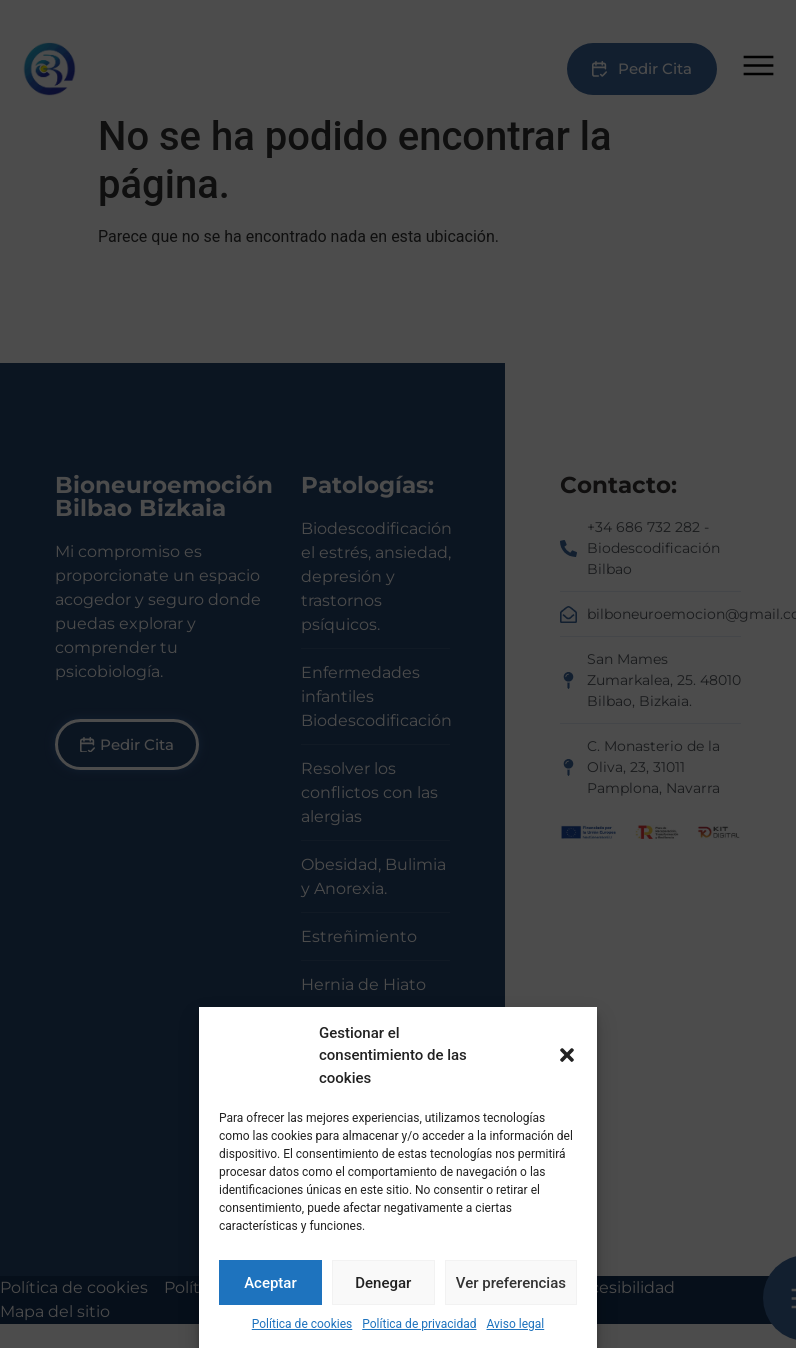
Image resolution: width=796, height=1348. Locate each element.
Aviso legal (515, 1324)
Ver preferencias (511, 1283)
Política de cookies (302, 1324)
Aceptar (270, 1283)
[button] (567, 1055)
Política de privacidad (419, 1324)
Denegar (383, 1283)
